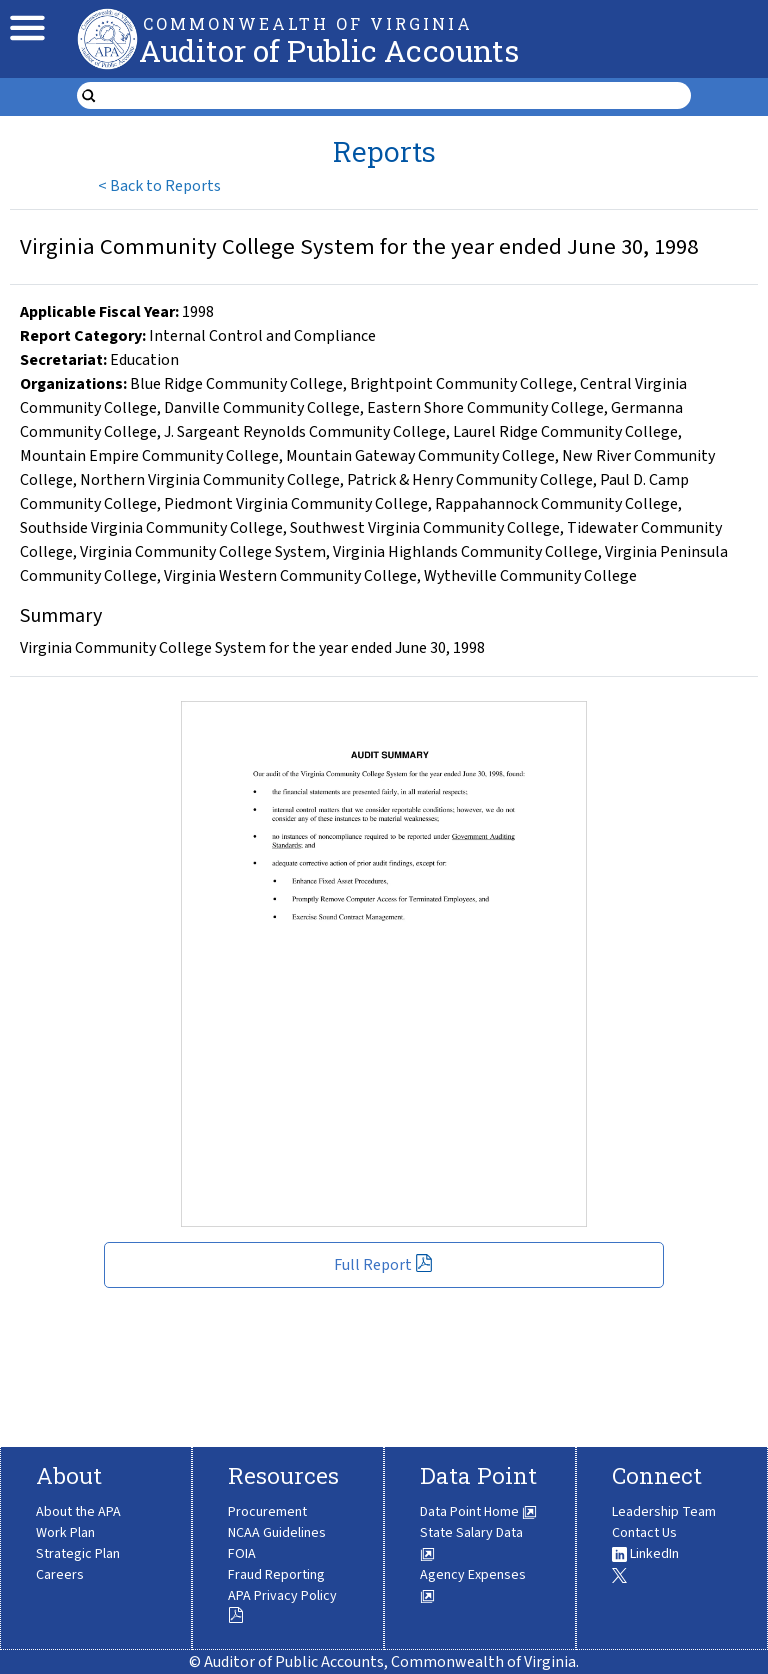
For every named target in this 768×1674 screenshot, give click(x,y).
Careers (60, 1575)
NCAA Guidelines (277, 1533)
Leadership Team (664, 1512)
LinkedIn (645, 1554)
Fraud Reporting (276, 1575)
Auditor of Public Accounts (329, 50)
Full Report (383, 1265)
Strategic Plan (78, 1554)
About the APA (78, 1512)
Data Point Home (478, 1512)
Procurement (267, 1512)
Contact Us (644, 1533)
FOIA (242, 1554)
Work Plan (65, 1533)
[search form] (396, 96)
